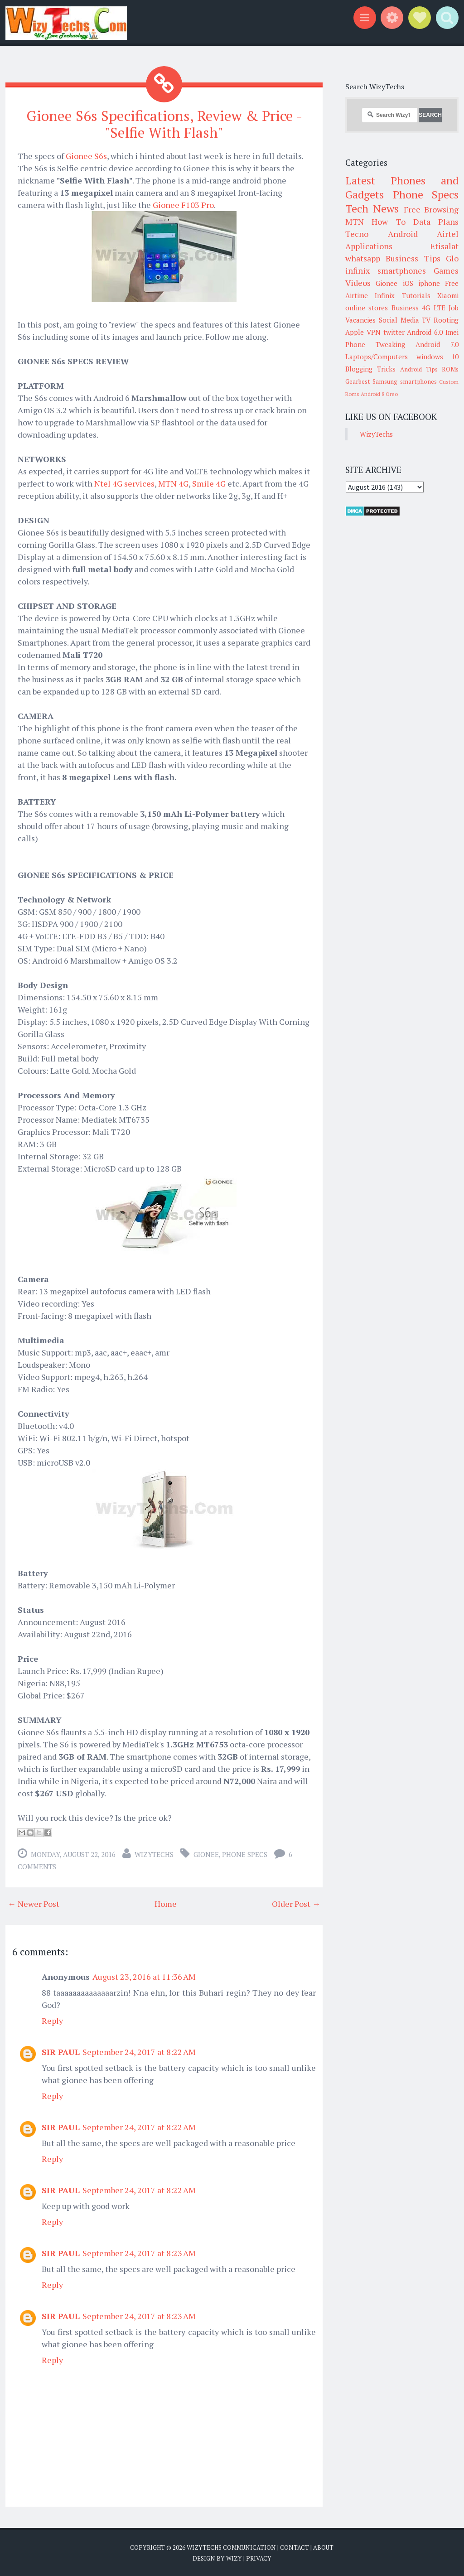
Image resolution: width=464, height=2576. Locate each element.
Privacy (258, 2558)
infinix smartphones (385, 270)
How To (388, 221)
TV (426, 319)
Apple (354, 332)
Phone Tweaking (375, 344)
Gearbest (357, 381)
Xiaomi (448, 295)
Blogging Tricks (370, 368)
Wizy (234, 2558)
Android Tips (419, 369)
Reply (52, 2020)
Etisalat (444, 246)
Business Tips (413, 258)
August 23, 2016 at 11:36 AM (144, 1976)
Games (446, 270)
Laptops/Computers (376, 356)
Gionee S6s (86, 155)
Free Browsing (431, 209)
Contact (294, 2547)
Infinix (385, 295)
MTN (354, 221)
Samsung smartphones (404, 381)
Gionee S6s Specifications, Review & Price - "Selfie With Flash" (164, 124)
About (323, 2547)
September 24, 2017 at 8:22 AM (139, 2051)
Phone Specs (244, 1854)
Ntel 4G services (124, 483)
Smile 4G (209, 483)
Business (405, 307)
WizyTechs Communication (231, 2547)
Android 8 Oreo (379, 394)
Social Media (399, 319)
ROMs (450, 369)
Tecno (356, 233)
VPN (374, 332)
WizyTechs (154, 1854)
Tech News (372, 208)
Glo (452, 258)
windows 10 (437, 356)
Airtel (448, 233)
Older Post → (296, 1903)
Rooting (446, 319)
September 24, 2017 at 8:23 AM (139, 2253)
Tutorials (416, 295)
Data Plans (436, 221)
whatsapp (362, 258)
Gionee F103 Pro (183, 204)
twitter (394, 332)
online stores (366, 307)
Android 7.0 (437, 344)
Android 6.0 (425, 332)
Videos (358, 282)
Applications (368, 246)
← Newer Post (33, 1903)
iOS (408, 283)
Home (166, 1903)
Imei (452, 332)
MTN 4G (173, 483)
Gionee (206, 1854)
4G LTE (433, 307)
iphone (429, 283)
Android (403, 233)
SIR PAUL (61, 2051)
